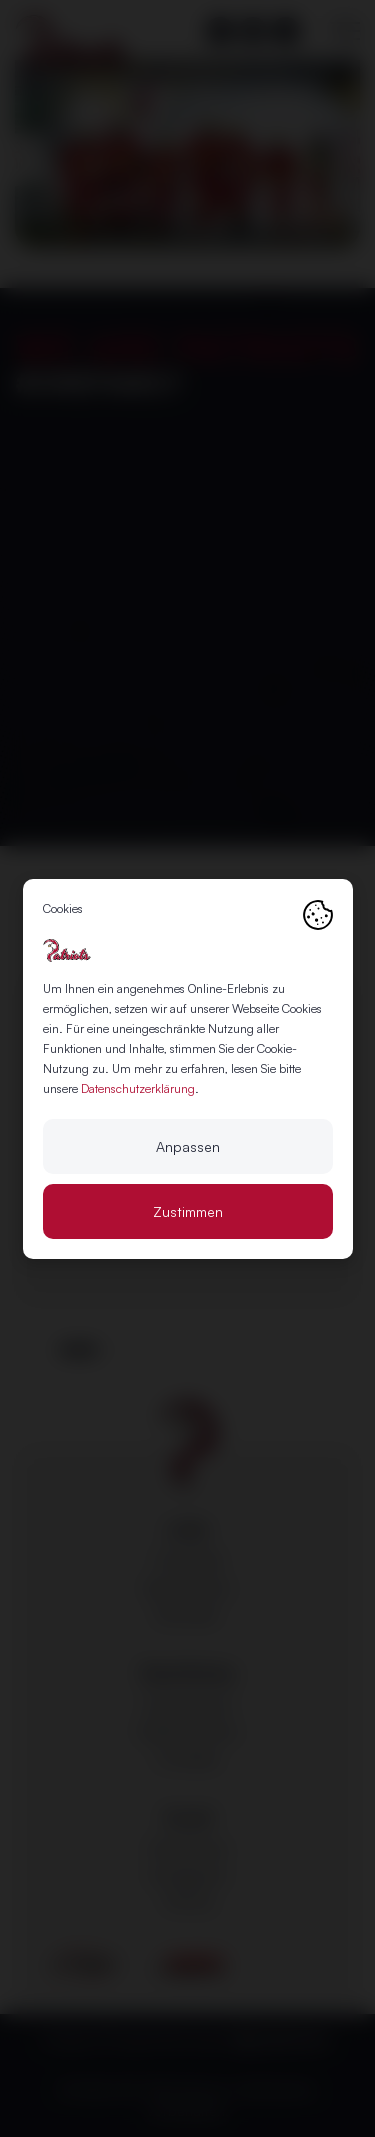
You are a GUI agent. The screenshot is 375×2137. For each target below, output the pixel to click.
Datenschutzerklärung (138, 1088)
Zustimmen (188, 1211)
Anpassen (188, 1146)
